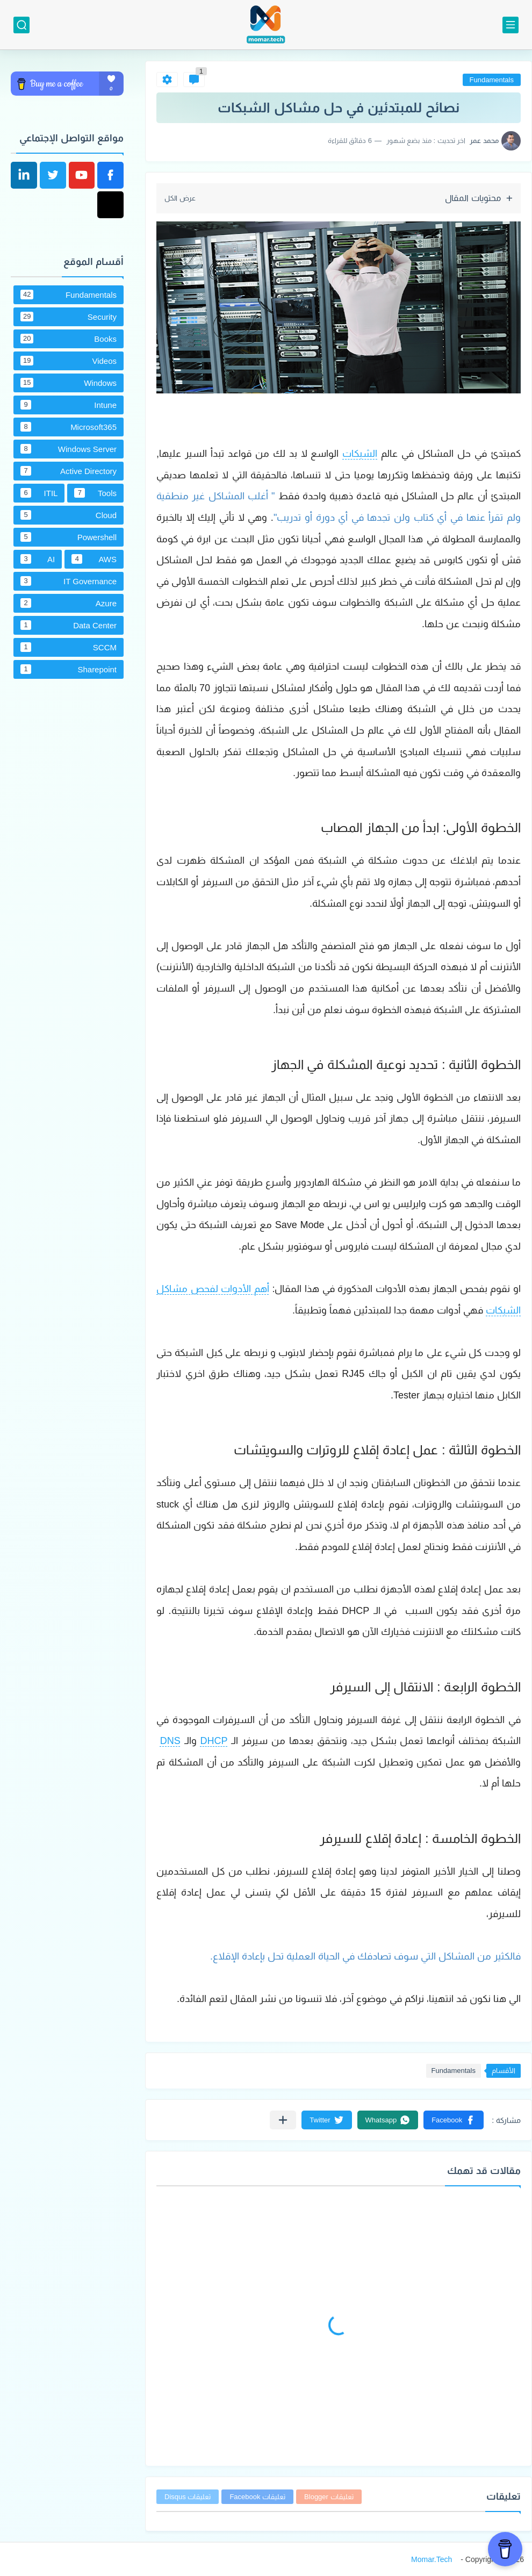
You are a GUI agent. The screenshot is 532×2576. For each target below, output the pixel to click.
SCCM (68, 647)
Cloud (68, 515)
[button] (453, 2120)
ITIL (38, 493)
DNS (170, 1740)
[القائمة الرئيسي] (510, 25)
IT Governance (68, 581)
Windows (68, 383)
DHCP (214, 1740)
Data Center (68, 625)
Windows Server (68, 449)
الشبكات (359, 453)
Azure (68, 603)
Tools (95, 493)
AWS (94, 559)
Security (68, 316)
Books (68, 338)
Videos (68, 360)
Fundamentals (492, 80)
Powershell (68, 537)
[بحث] (21, 25)
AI (37, 559)
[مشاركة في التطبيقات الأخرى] (283, 2120)
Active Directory (68, 471)
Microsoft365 (68, 427)
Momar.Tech (431, 2559)
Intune (68, 405)
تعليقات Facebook (257, 2497)
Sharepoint (68, 669)
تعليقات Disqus (187, 2497)
